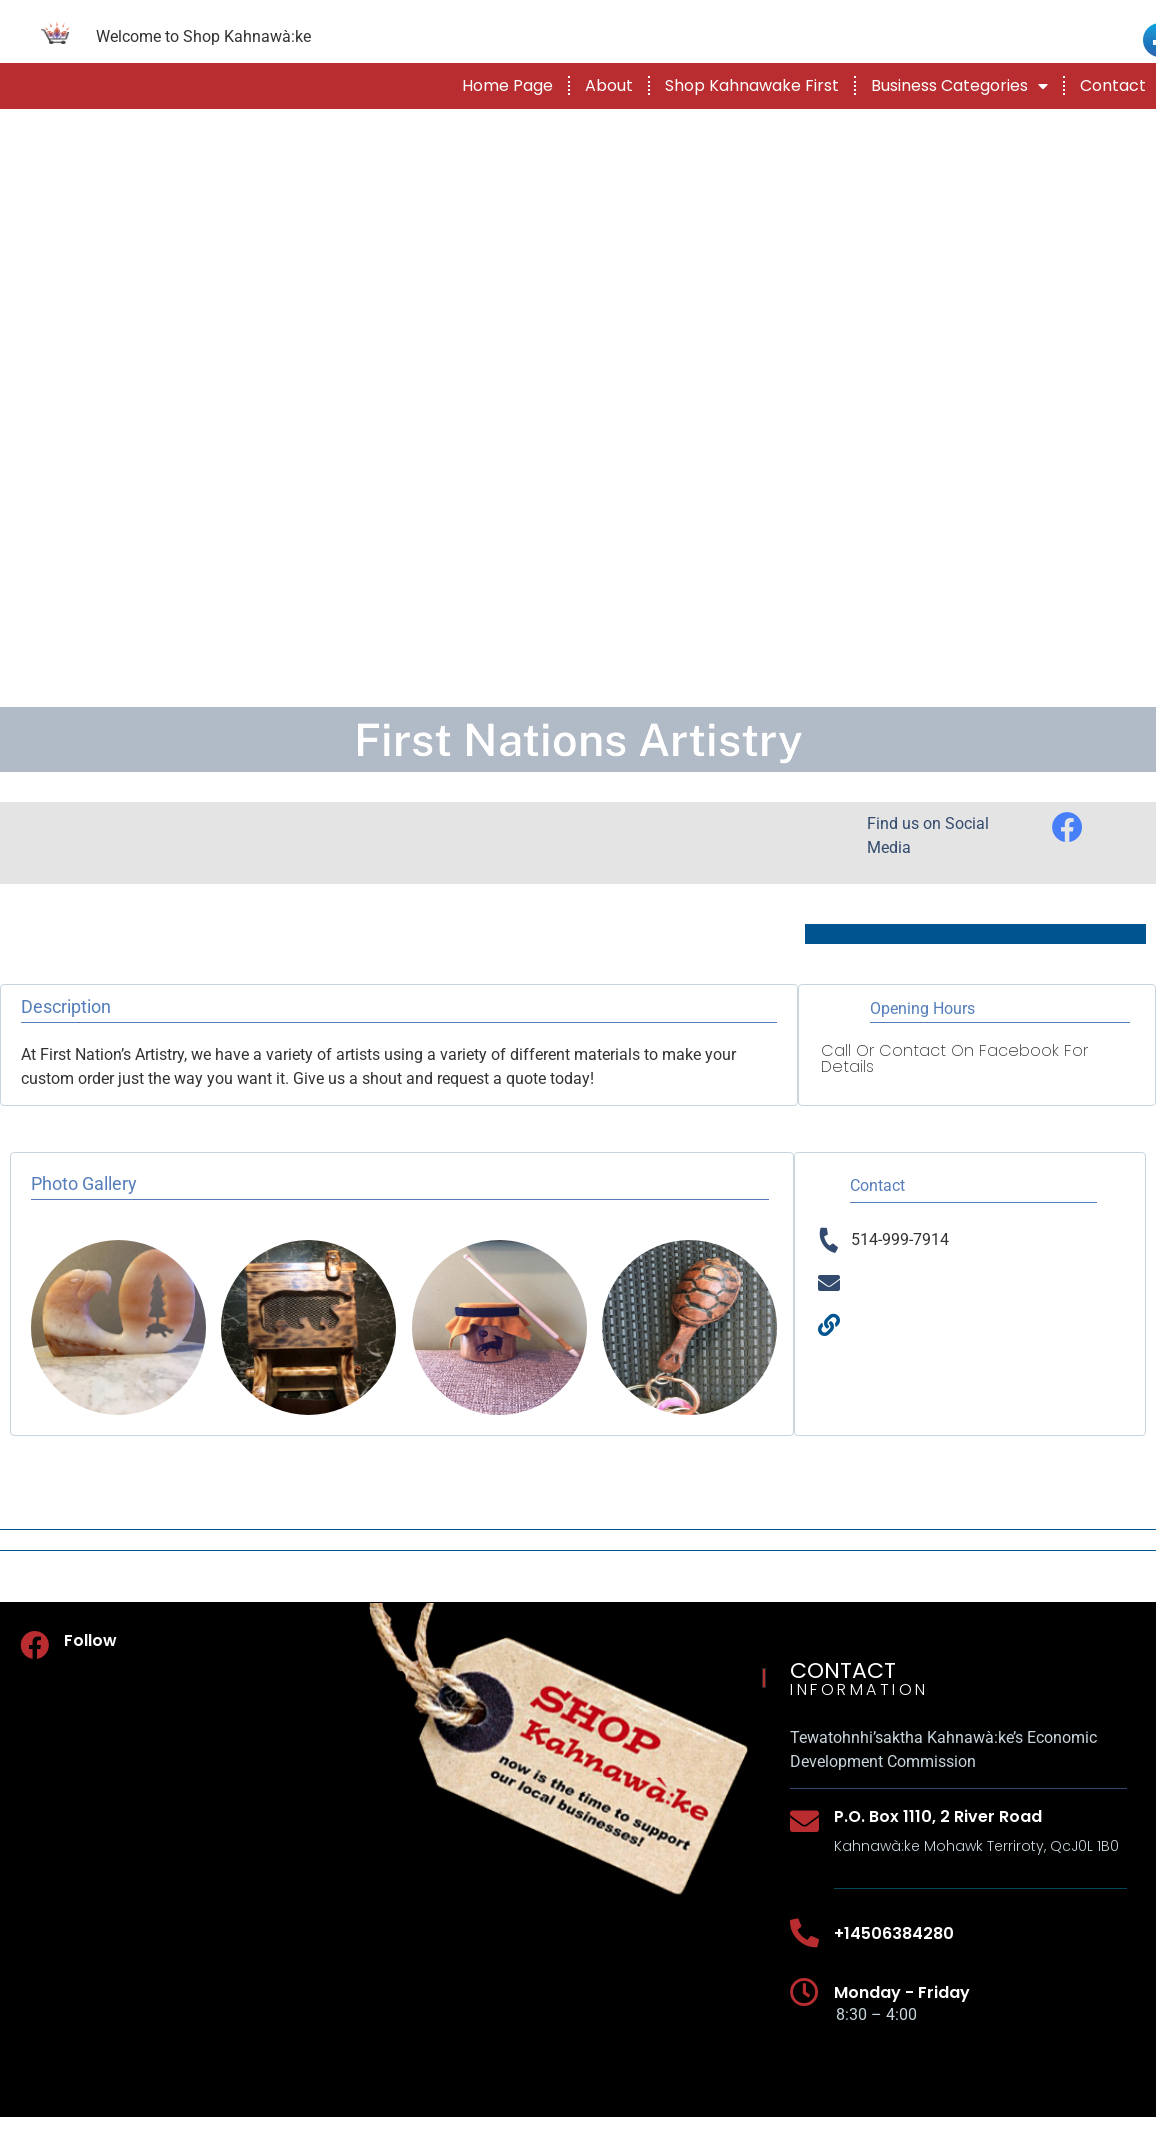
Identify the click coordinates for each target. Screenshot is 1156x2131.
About (609, 85)
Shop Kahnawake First (752, 85)
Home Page (507, 85)
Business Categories (959, 85)
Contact (1113, 85)
